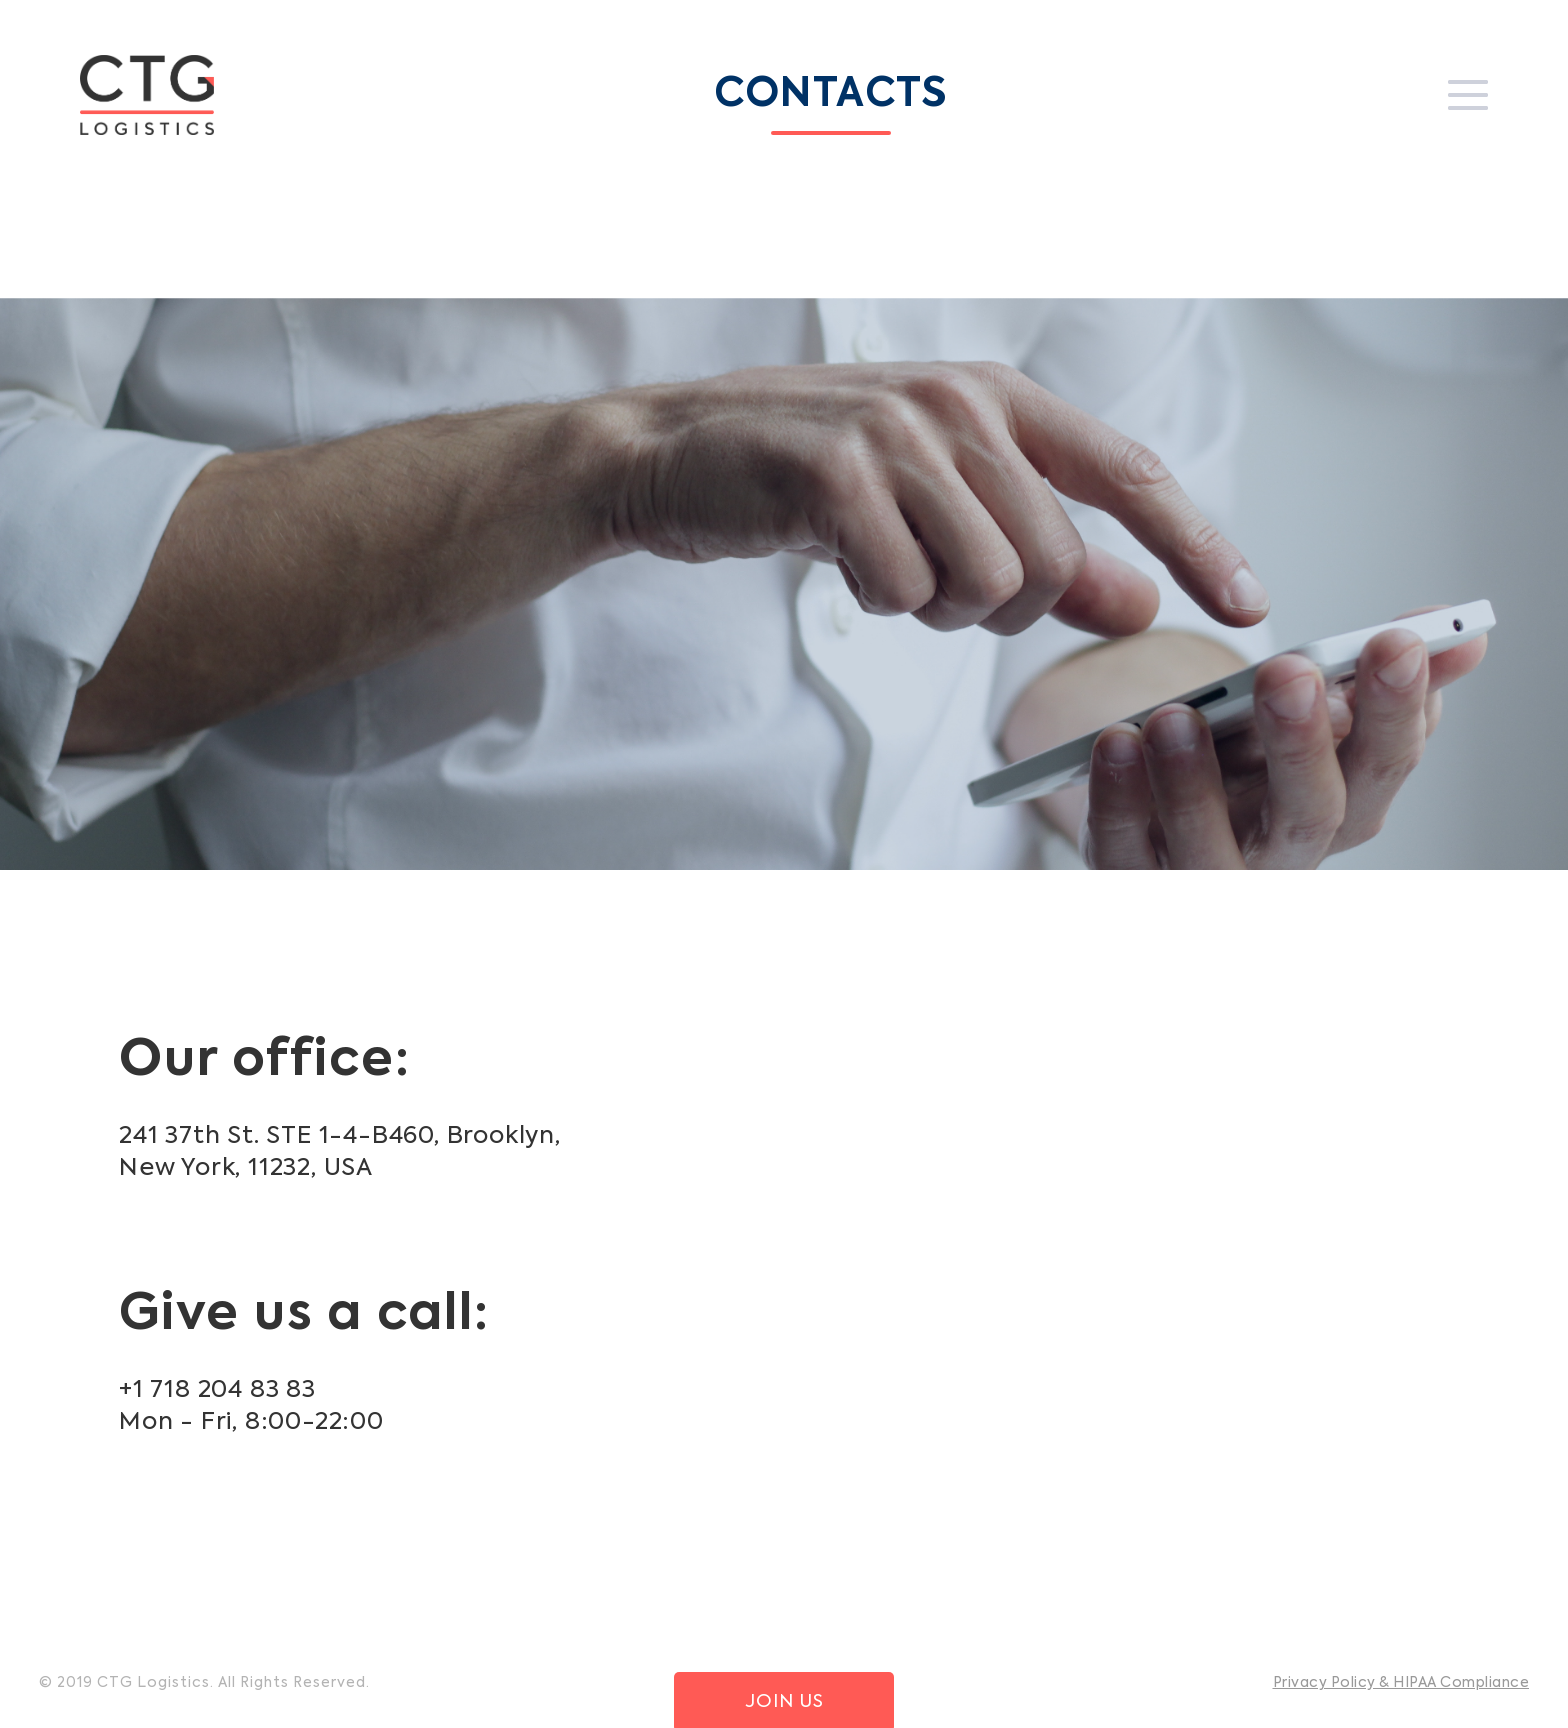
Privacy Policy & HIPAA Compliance (1401, 1683)
